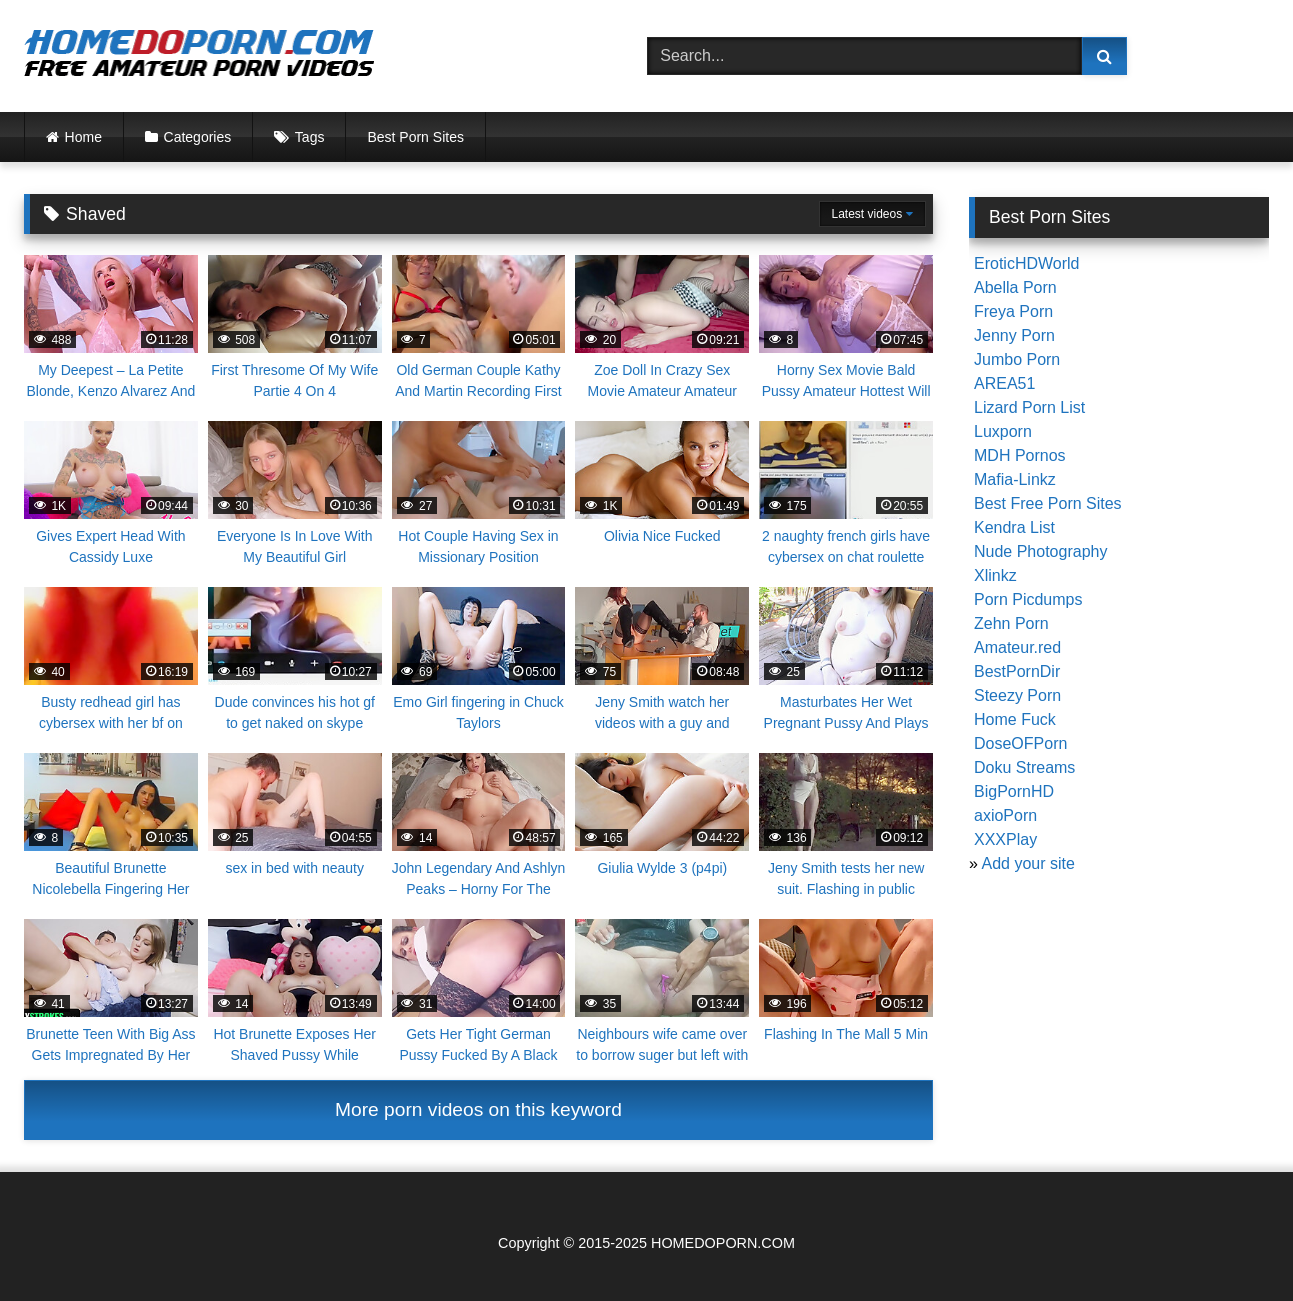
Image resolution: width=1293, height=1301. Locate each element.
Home (83, 137)
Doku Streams (1024, 767)
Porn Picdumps (1028, 599)
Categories (198, 137)
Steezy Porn (1017, 695)
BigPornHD (1014, 791)
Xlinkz (995, 575)
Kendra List (1014, 527)
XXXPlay (1005, 839)
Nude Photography (1040, 551)
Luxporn (1003, 431)
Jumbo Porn (1017, 359)
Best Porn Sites (415, 137)
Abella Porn (1015, 287)
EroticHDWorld (1027, 263)
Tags (310, 137)
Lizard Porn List (1029, 407)
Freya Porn (1013, 311)
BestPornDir (1017, 671)
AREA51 (1004, 383)
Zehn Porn (1011, 623)
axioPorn (1005, 815)
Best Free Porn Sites (1048, 503)
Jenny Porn (1014, 335)
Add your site (1027, 863)
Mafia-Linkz (1015, 479)
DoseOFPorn (1020, 743)
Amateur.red (1017, 647)
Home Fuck (1015, 719)
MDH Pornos (1020, 455)
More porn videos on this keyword (478, 1109)
